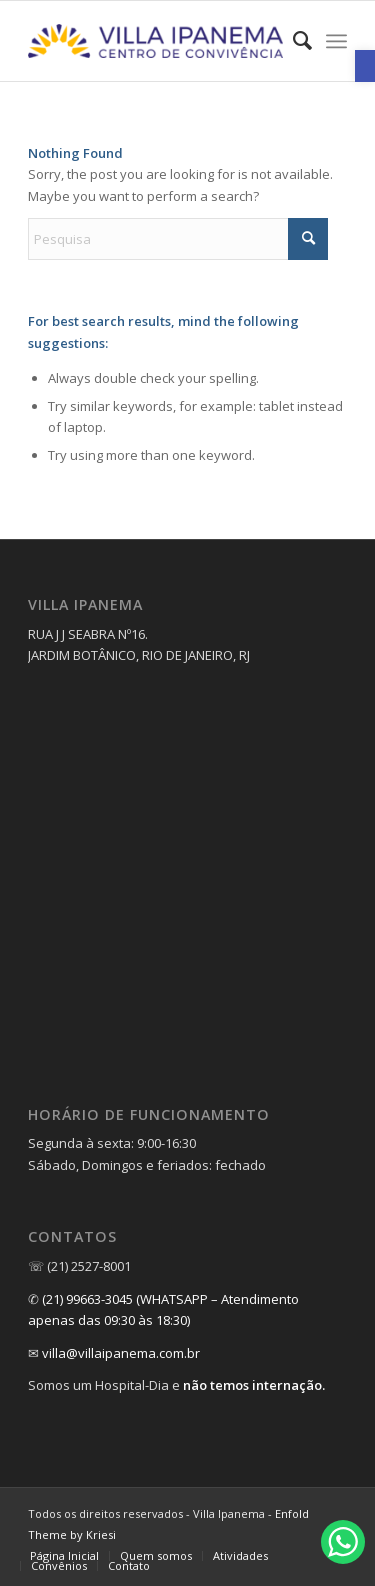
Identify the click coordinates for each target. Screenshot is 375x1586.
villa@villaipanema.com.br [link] (121, 1353)
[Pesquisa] (178, 239)
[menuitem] (292, 41)
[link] (365, 66)
